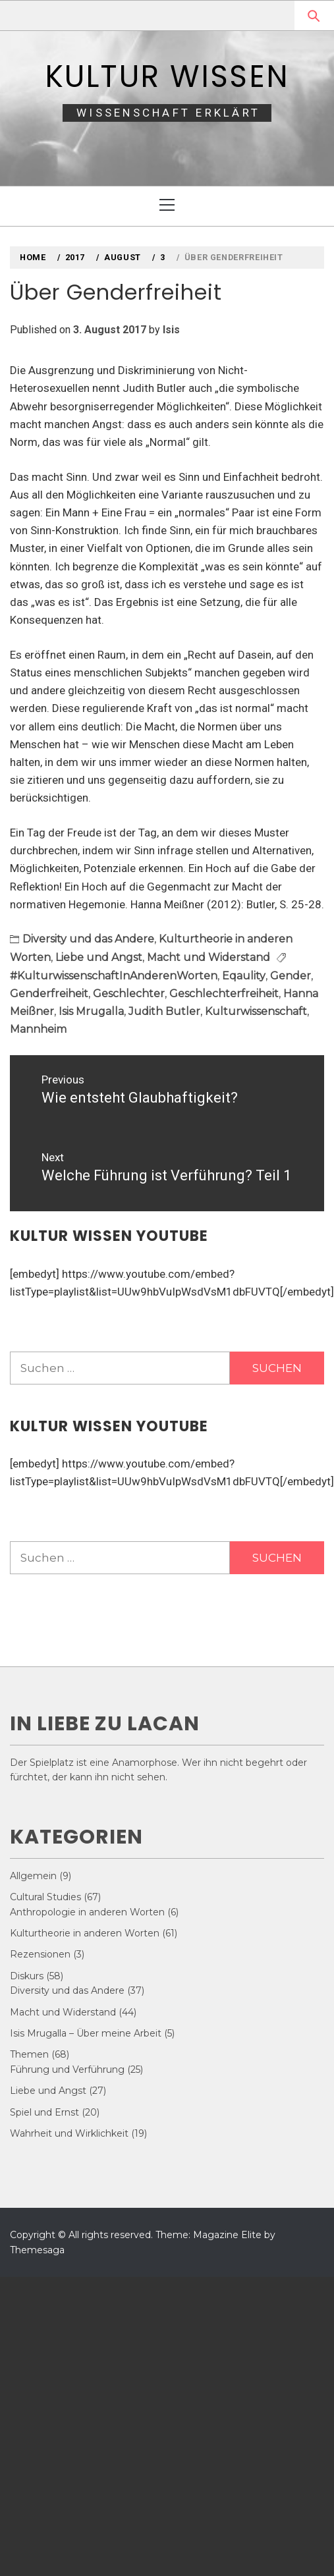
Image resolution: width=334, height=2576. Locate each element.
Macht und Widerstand (208, 957)
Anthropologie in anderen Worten (87, 1912)
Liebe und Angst (98, 957)
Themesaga (37, 2250)
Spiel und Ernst (44, 2112)
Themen (29, 2054)
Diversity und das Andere (88, 939)
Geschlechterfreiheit (224, 993)
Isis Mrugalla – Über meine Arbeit (85, 2033)
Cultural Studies (45, 1897)
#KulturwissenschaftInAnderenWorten (113, 976)
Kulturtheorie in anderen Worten (84, 1933)
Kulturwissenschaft (256, 1011)
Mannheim (38, 1029)
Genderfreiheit (49, 993)
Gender (290, 976)
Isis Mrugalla (91, 1011)
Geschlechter (129, 993)
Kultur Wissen (167, 76)
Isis (171, 329)
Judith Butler (164, 1011)
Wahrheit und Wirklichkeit (69, 2133)
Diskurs (26, 1976)
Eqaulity (243, 976)
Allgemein (33, 1876)
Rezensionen (40, 1954)
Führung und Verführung (67, 2069)
